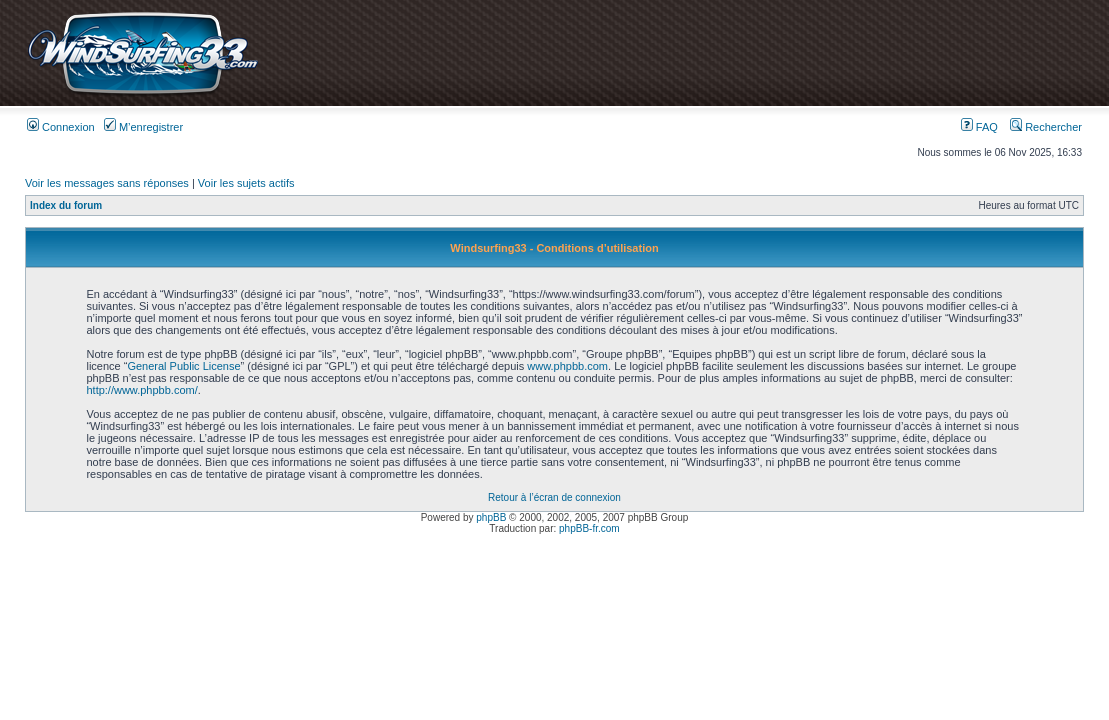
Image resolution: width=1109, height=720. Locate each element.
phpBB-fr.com (589, 528)
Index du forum (66, 205)
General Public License (183, 366)
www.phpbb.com (567, 366)
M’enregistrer (143, 127)
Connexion (61, 127)
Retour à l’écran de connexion (554, 497)
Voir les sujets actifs (246, 183)
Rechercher (1046, 127)
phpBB (491, 517)
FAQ (979, 127)
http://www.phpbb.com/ (141, 390)
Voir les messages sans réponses (107, 183)
